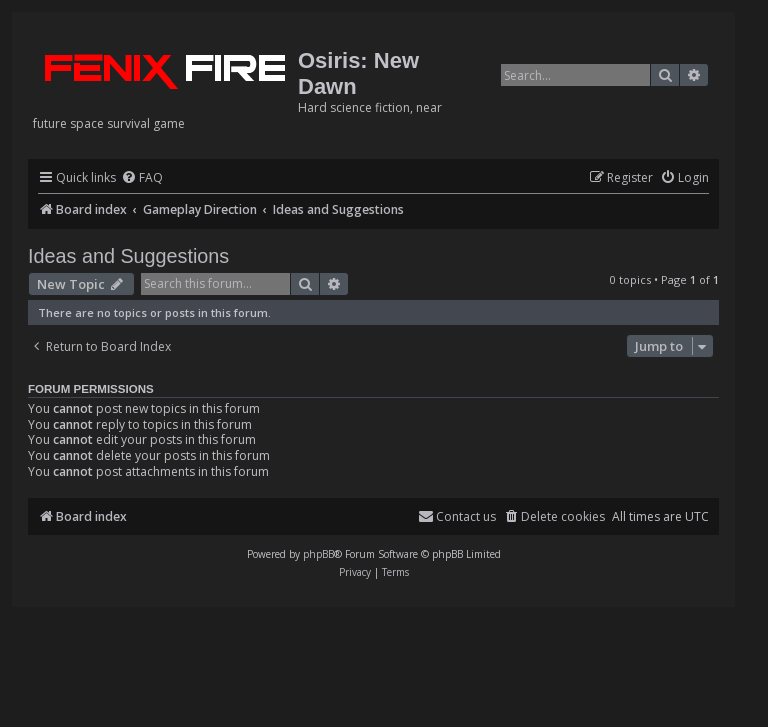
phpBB (318, 554)
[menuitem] (142, 178)
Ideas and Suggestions (128, 256)
